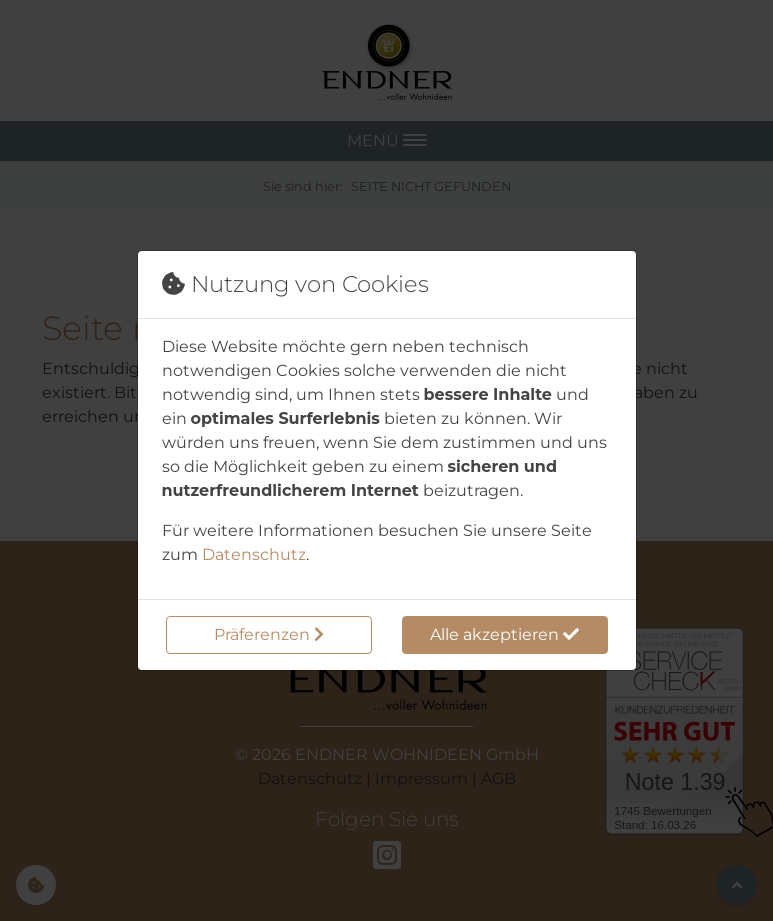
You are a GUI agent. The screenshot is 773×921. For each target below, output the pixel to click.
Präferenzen (269, 634)
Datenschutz (254, 554)
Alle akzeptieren (504, 634)
